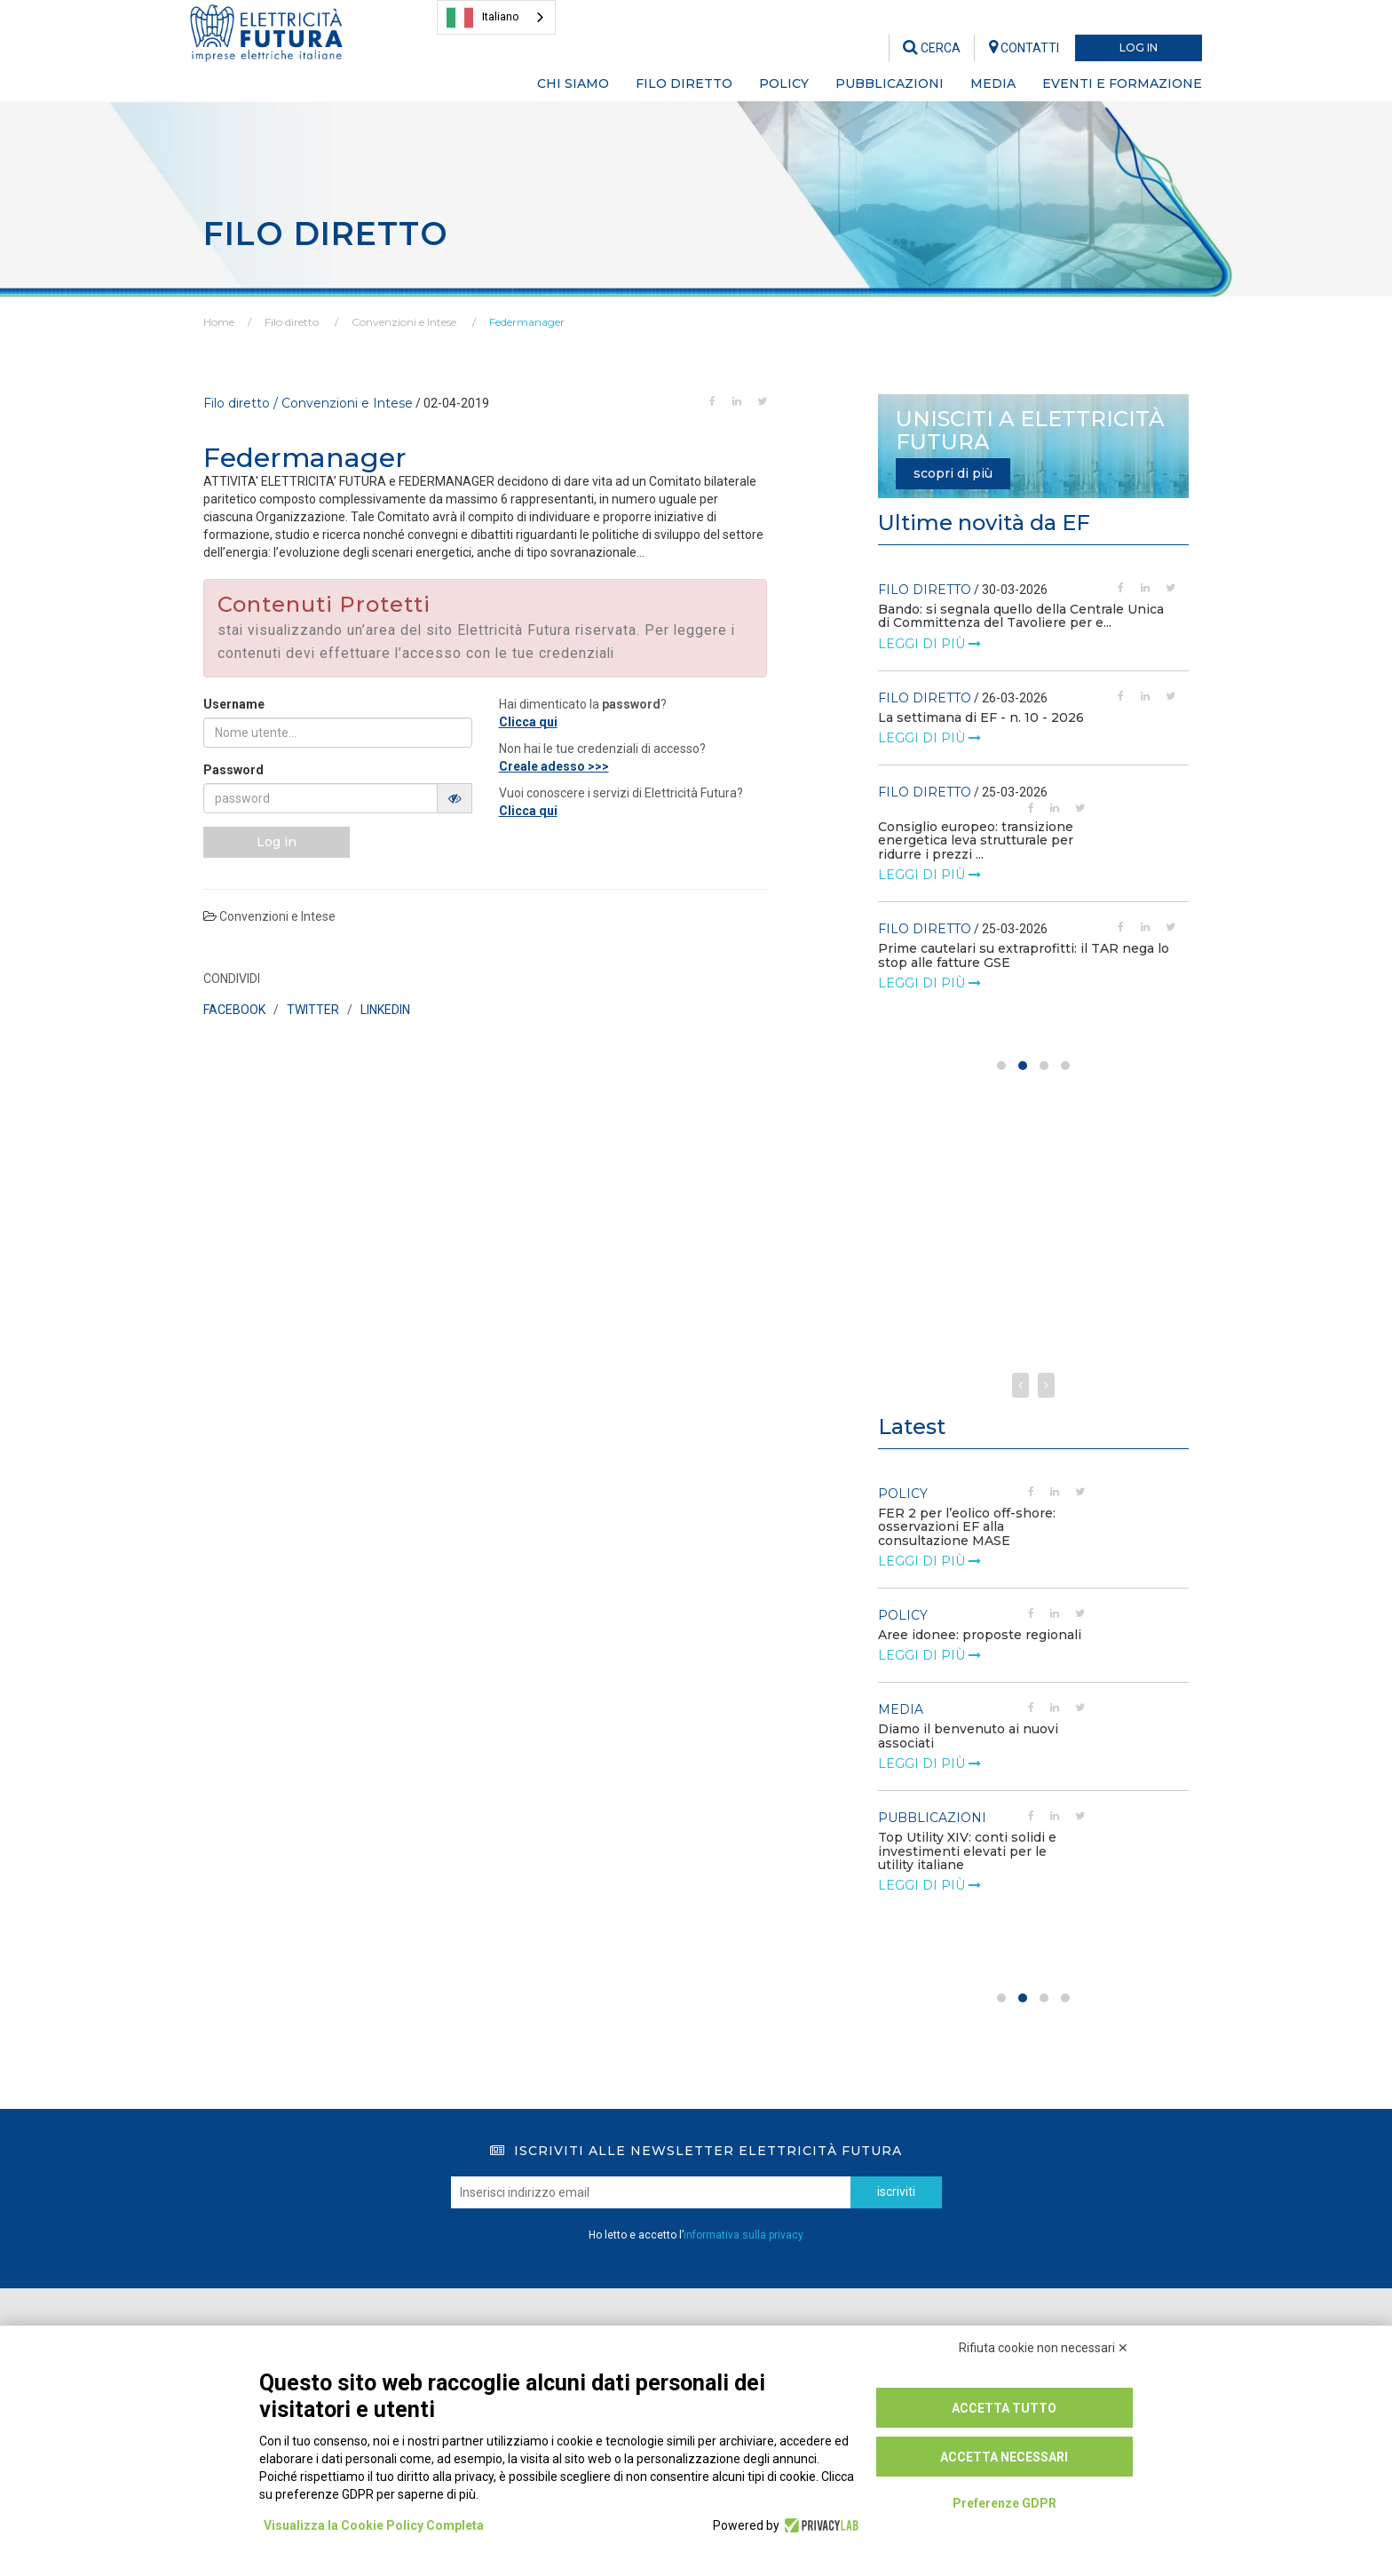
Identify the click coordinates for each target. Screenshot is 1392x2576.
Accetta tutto (1004, 2408)
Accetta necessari (1004, 2457)
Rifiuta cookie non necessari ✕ (1043, 2348)
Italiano (483, 17)
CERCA (932, 48)
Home (218, 322)
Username (234, 704)
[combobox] (496, 17)
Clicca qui (528, 722)
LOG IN (1138, 47)
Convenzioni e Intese (404, 322)
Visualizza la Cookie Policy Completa (374, 2525)
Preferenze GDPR (1004, 2503)
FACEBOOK (234, 1010)
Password (233, 770)
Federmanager (527, 322)
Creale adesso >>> (554, 766)
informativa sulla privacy (743, 2235)
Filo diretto (292, 322)
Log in (277, 842)
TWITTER (313, 1010)
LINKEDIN (385, 1010)
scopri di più (953, 473)
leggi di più (929, 630)
